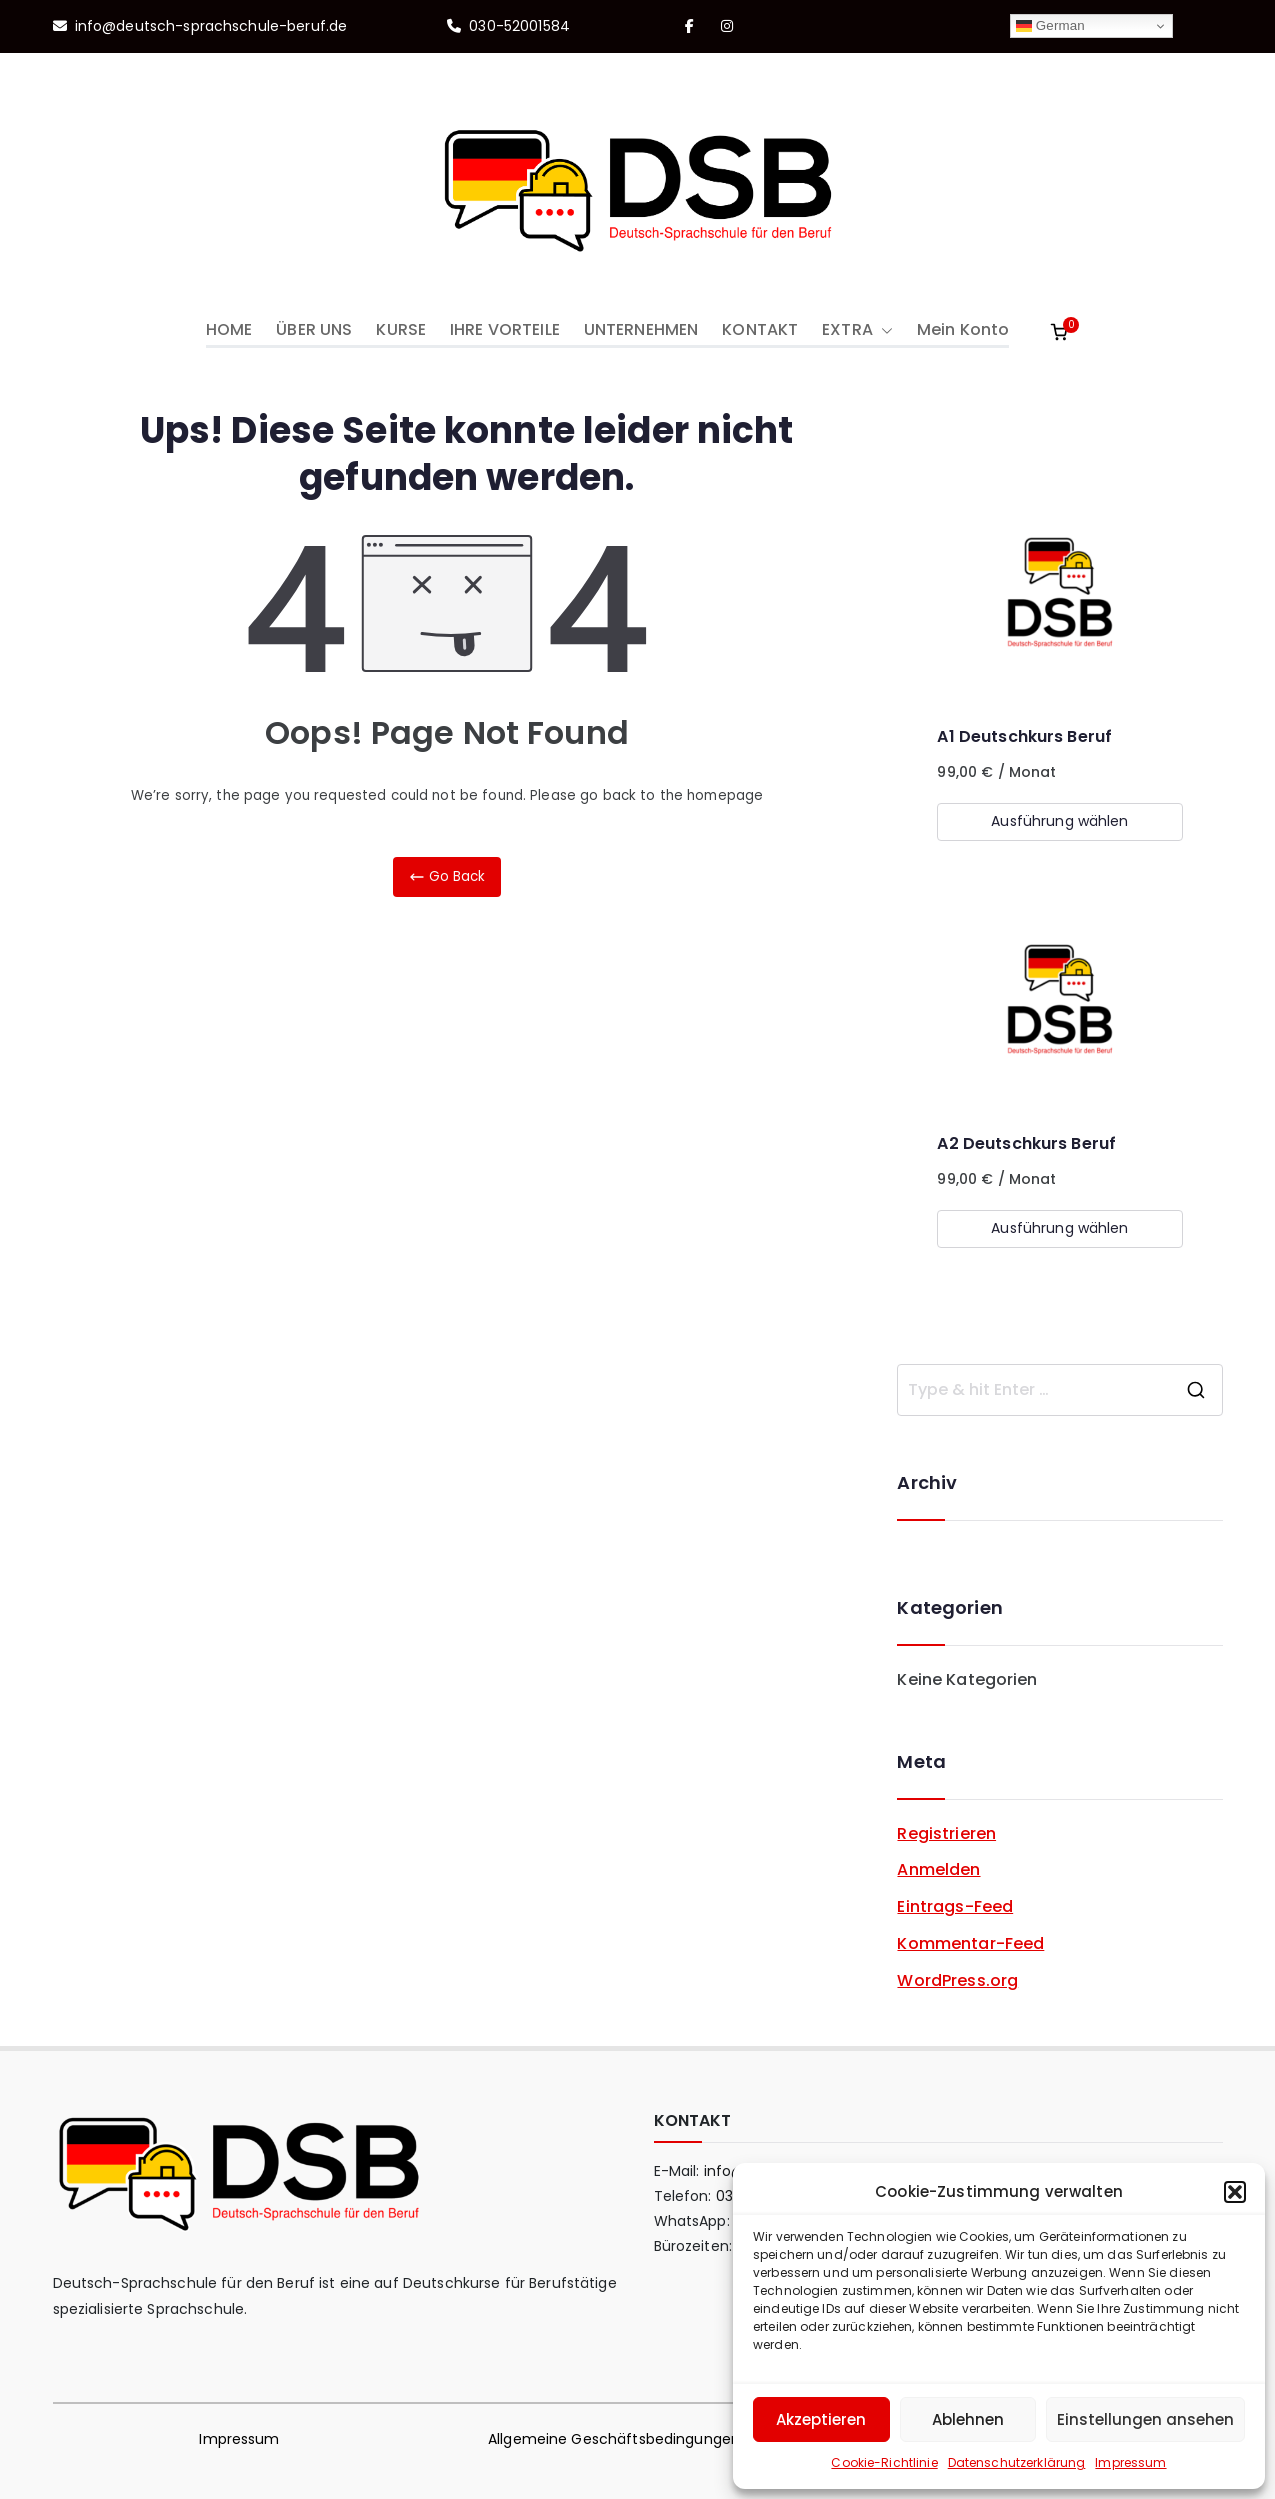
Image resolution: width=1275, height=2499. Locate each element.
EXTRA (857, 330)
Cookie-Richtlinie (884, 2462)
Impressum (1130, 2462)
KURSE (401, 329)
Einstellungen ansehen (1145, 2419)
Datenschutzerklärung (1017, 2462)
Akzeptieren (821, 2419)
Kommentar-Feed (970, 1943)
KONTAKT (760, 329)
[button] (1235, 2192)
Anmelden (938, 1869)
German (1050, 26)
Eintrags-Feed (955, 1906)
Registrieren (946, 1833)
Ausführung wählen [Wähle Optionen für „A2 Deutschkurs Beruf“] (1059, 1228)
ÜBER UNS (314, 329)
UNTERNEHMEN (641, 329)
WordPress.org (957, 1980)
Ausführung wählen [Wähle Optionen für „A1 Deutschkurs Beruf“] (1059, 821)
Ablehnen (968, 2419)
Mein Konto (963, 329)
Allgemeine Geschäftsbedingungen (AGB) (637, 2439)
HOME (229, 329)
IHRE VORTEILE (505, 329)
